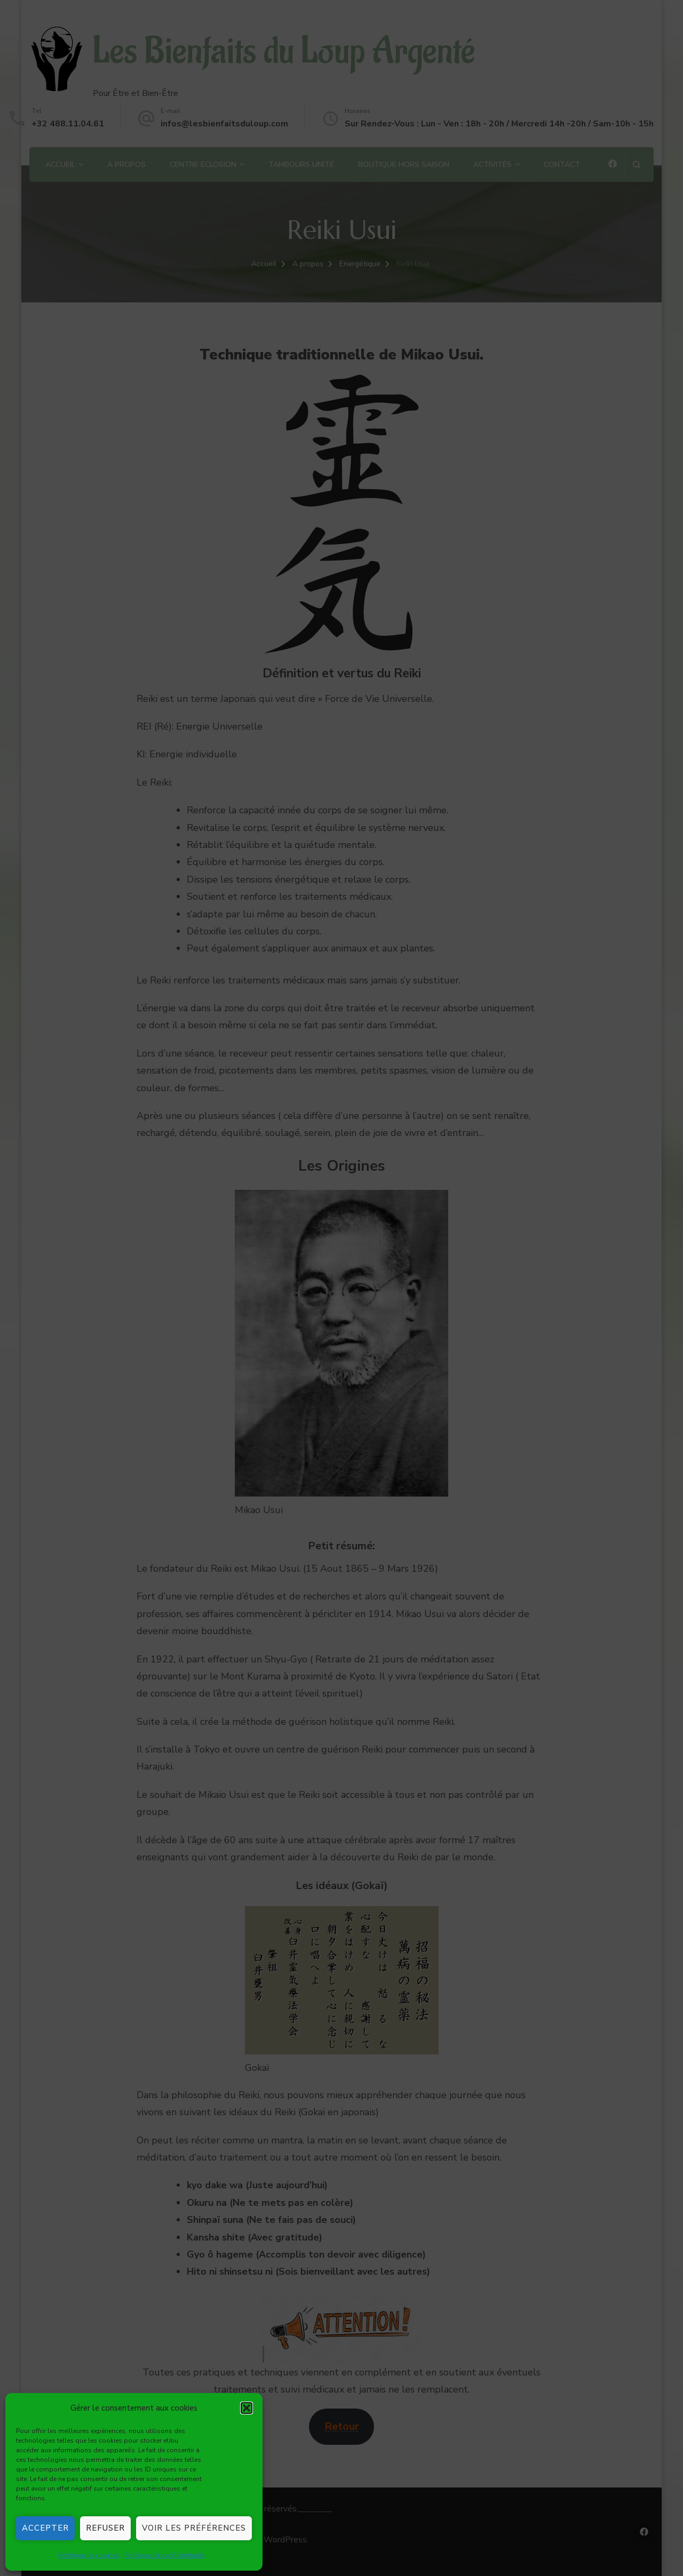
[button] (246, 2408)
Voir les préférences (194, 2528)
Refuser (105, 2528)
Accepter (45, 2528)
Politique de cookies (88, 2555)
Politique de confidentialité (164, 2555)
